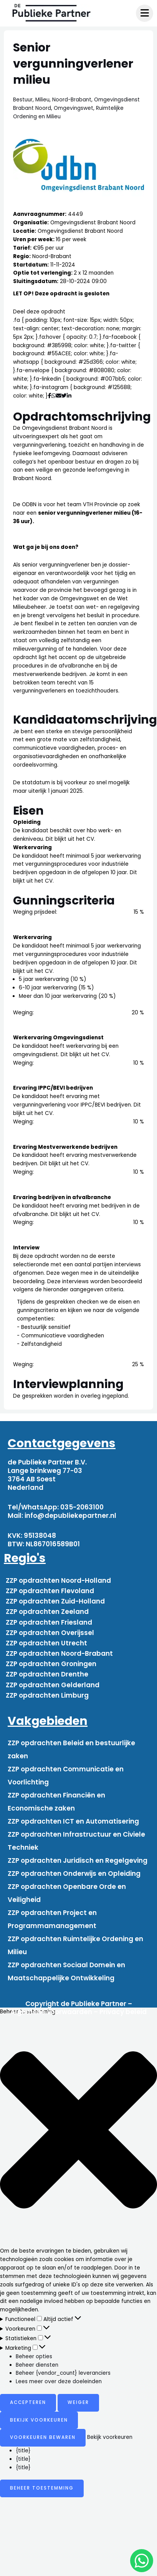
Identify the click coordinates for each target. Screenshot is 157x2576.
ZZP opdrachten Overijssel (50, 1632)
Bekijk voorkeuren (39, 2420)
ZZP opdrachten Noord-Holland (58, 1580)
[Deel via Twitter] (64, 396)
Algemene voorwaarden (51, 2011)
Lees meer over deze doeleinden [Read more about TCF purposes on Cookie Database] (59, 2381)
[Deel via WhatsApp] (53, 396)
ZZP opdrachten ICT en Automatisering (73, 1821)
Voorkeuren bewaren (43, 2437)
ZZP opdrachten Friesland (49, 1622)
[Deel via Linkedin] (70, 396)
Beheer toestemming (42, 2488)
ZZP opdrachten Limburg (47, 1695)
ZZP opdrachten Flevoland (50, 1590)
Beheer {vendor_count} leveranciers (63, 2373)
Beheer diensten (37, 2365)
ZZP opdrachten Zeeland (47, 1611)
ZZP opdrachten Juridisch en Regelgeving (77, 1860)
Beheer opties (34, 2356)
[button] (78, 2131)
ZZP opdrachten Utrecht (46, 1643)
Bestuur (23, 99)
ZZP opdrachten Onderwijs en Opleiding (74, 1873)
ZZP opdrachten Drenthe (47, 1674)
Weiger (78, 2402)
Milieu (42, 99)
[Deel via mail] (58, 396)
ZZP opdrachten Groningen (51, 1663)
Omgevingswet (73, 108)
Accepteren (28, 2402)
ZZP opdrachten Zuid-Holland (55, 1601)
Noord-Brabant (71, 99)
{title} (23, 2450)
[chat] (141, 2560)
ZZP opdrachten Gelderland (52, 1685)
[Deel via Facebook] (49, 396)
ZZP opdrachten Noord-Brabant (59, 1653)
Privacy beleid (123, 2011)
